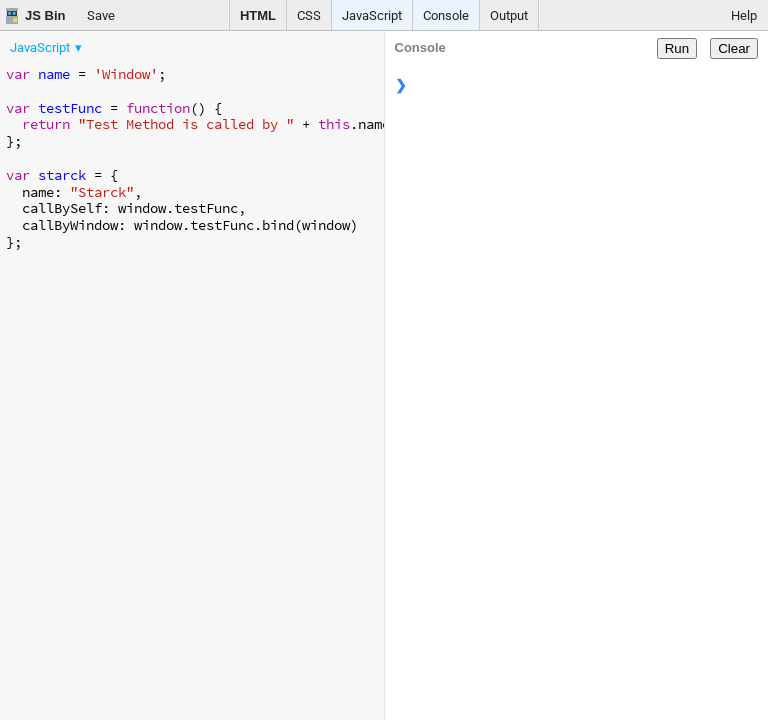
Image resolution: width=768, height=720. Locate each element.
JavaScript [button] (372, 15)
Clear (734, 48)
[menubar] (160, 43)
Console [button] (446, 15)
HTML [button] (258, 15)
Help (744, 15)
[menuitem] (47, 47)
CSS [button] (309, 15)
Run (677, 48)
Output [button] (509, 15)
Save (101, 15)
